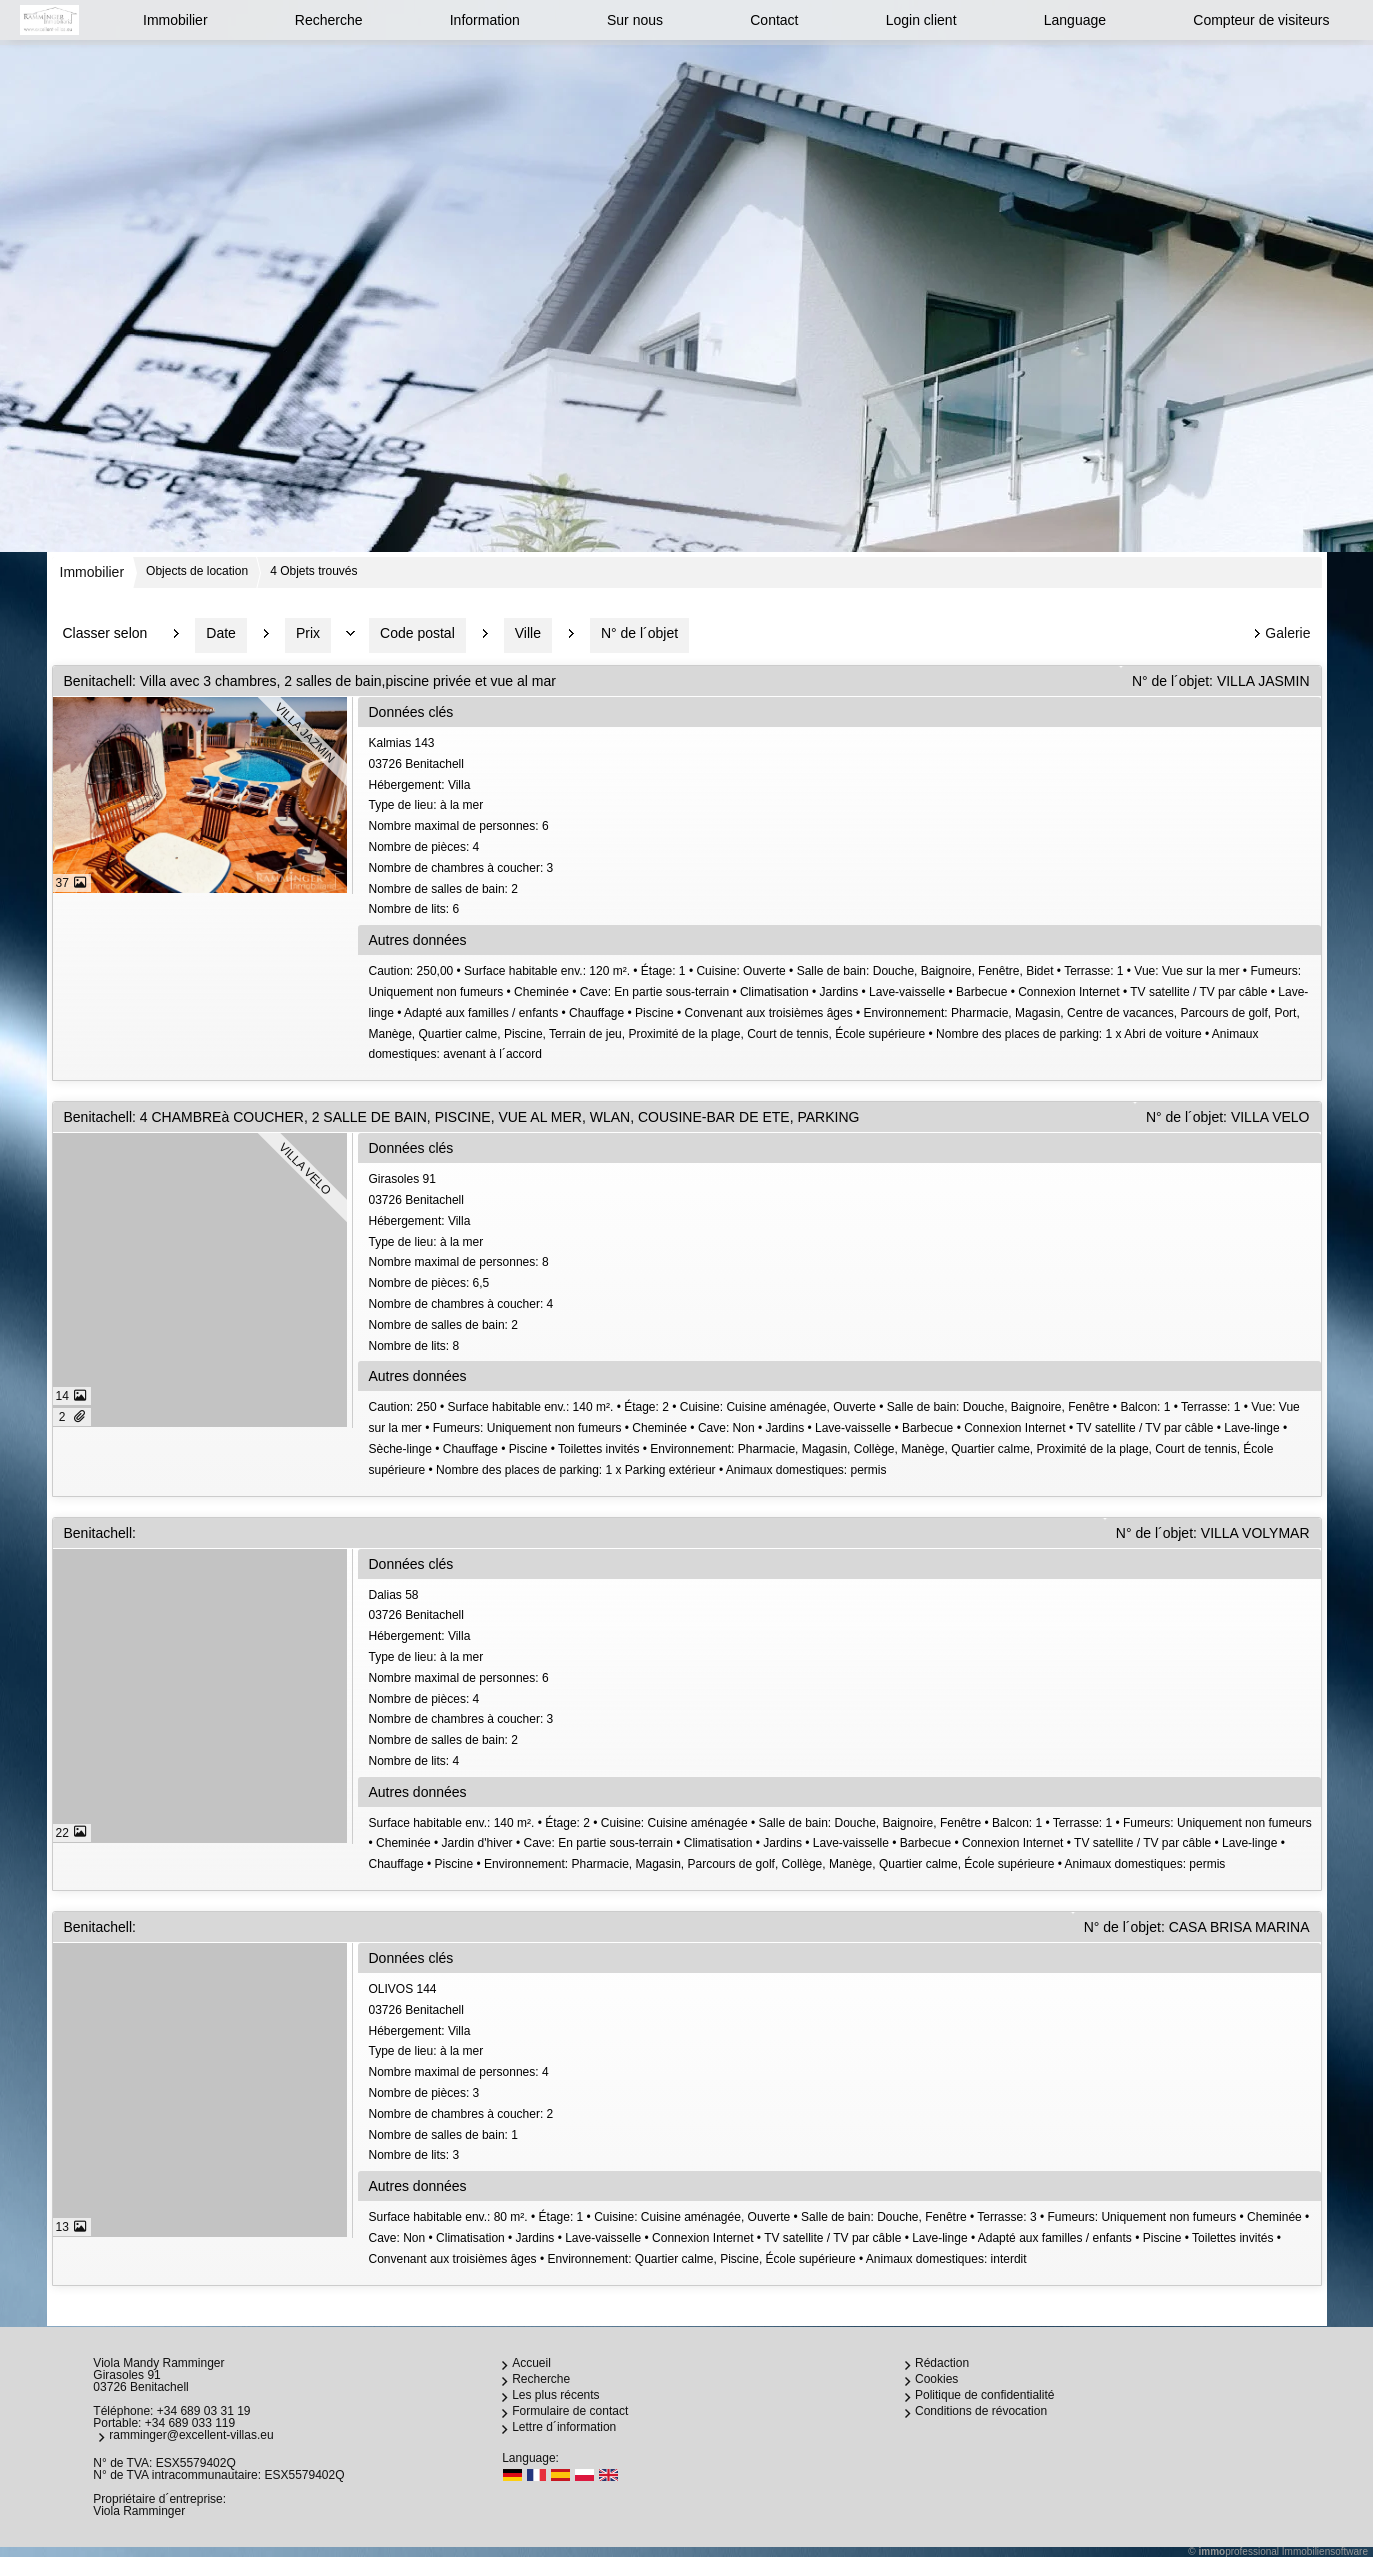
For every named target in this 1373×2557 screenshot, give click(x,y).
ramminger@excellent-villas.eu (191, 2435)
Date (221, 633)
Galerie (1287, 633)
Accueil (531, 2363)
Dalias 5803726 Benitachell (842, 1680)
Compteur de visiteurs (1261, 20)
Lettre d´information (564, 2427)
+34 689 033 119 (190, 2423)
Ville (528, 633)
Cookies (936, 2379)
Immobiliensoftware (1325, 2551)
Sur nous (635, 20)
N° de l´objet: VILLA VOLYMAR (1213, 1533)
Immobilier (175, 20)
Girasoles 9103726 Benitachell (842, 1264)
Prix (308, 633)
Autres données (418, 940)
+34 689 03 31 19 (204, 2411)
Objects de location (197, 571)
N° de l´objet (639, 633)
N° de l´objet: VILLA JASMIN (1221, 681)
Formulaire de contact (570, 2411)
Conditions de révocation (981, 2411)
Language (1075, 20)
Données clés (411, 712)
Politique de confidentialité (984, 2395)
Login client (921, 20)
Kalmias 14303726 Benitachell (842, 828)
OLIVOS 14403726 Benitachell (842, 2074)
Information (485, 20)
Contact (774, 20)
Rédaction (942, 2363)
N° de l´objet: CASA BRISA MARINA (1197, 1927)
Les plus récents (555, 2395)
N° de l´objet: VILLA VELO (1228, 1117)
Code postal (417, 633)
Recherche (329, 20)
